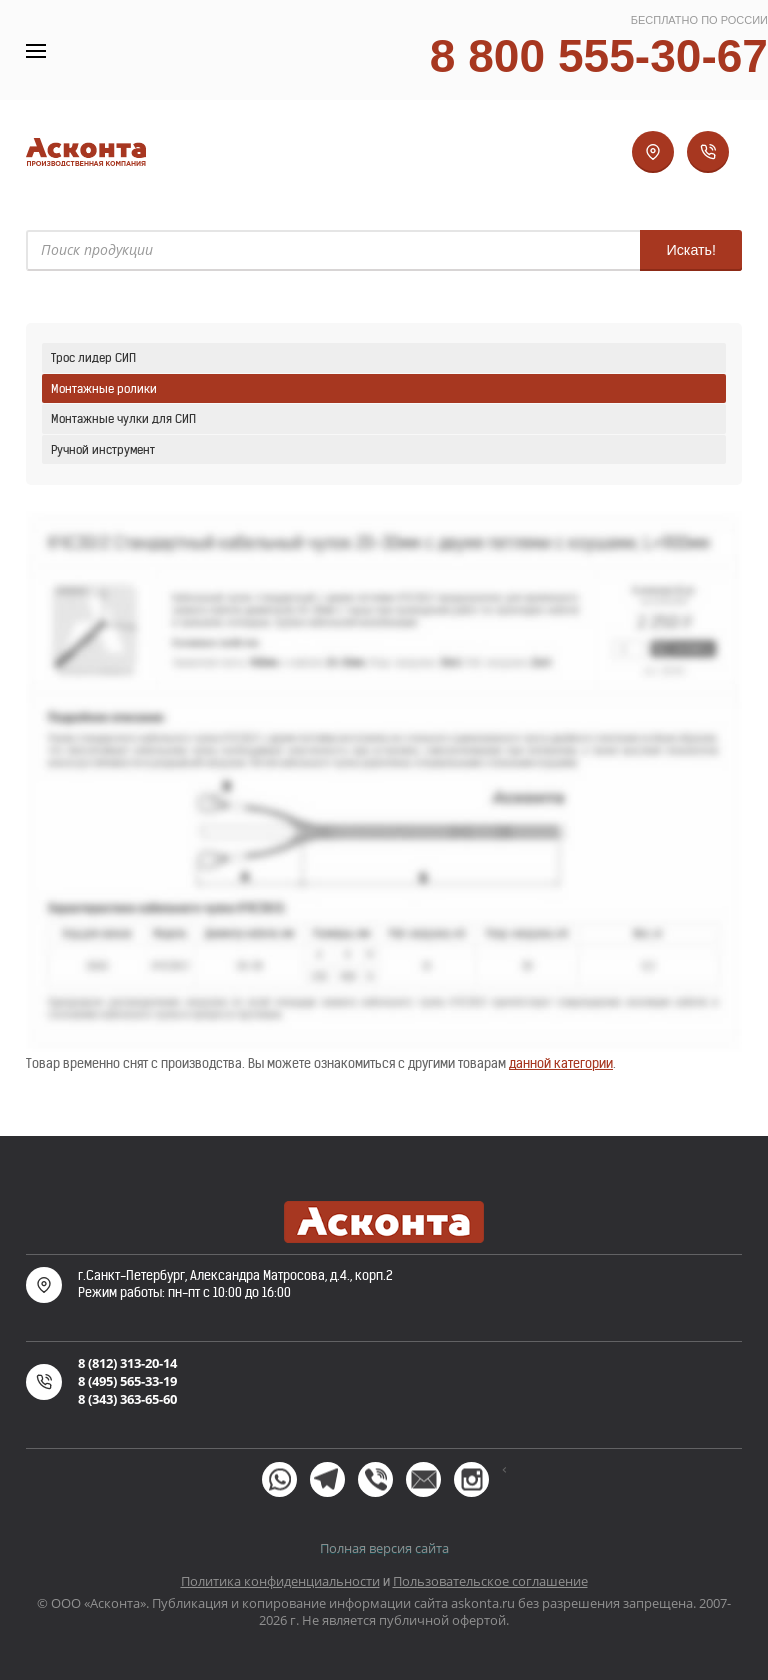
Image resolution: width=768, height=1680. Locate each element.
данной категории (561, 1063)
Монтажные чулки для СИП (123, 418)
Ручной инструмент (103, 449)
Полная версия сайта (384, 1548)
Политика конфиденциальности (280, 1581)
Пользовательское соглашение (490, 1581)
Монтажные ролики (104, 388)
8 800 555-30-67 (599, 56)
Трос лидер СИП (93, 357)
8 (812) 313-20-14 (127, 1363)
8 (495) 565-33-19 (127, 1381)
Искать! (691, 250)
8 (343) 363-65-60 (127, 1399)
